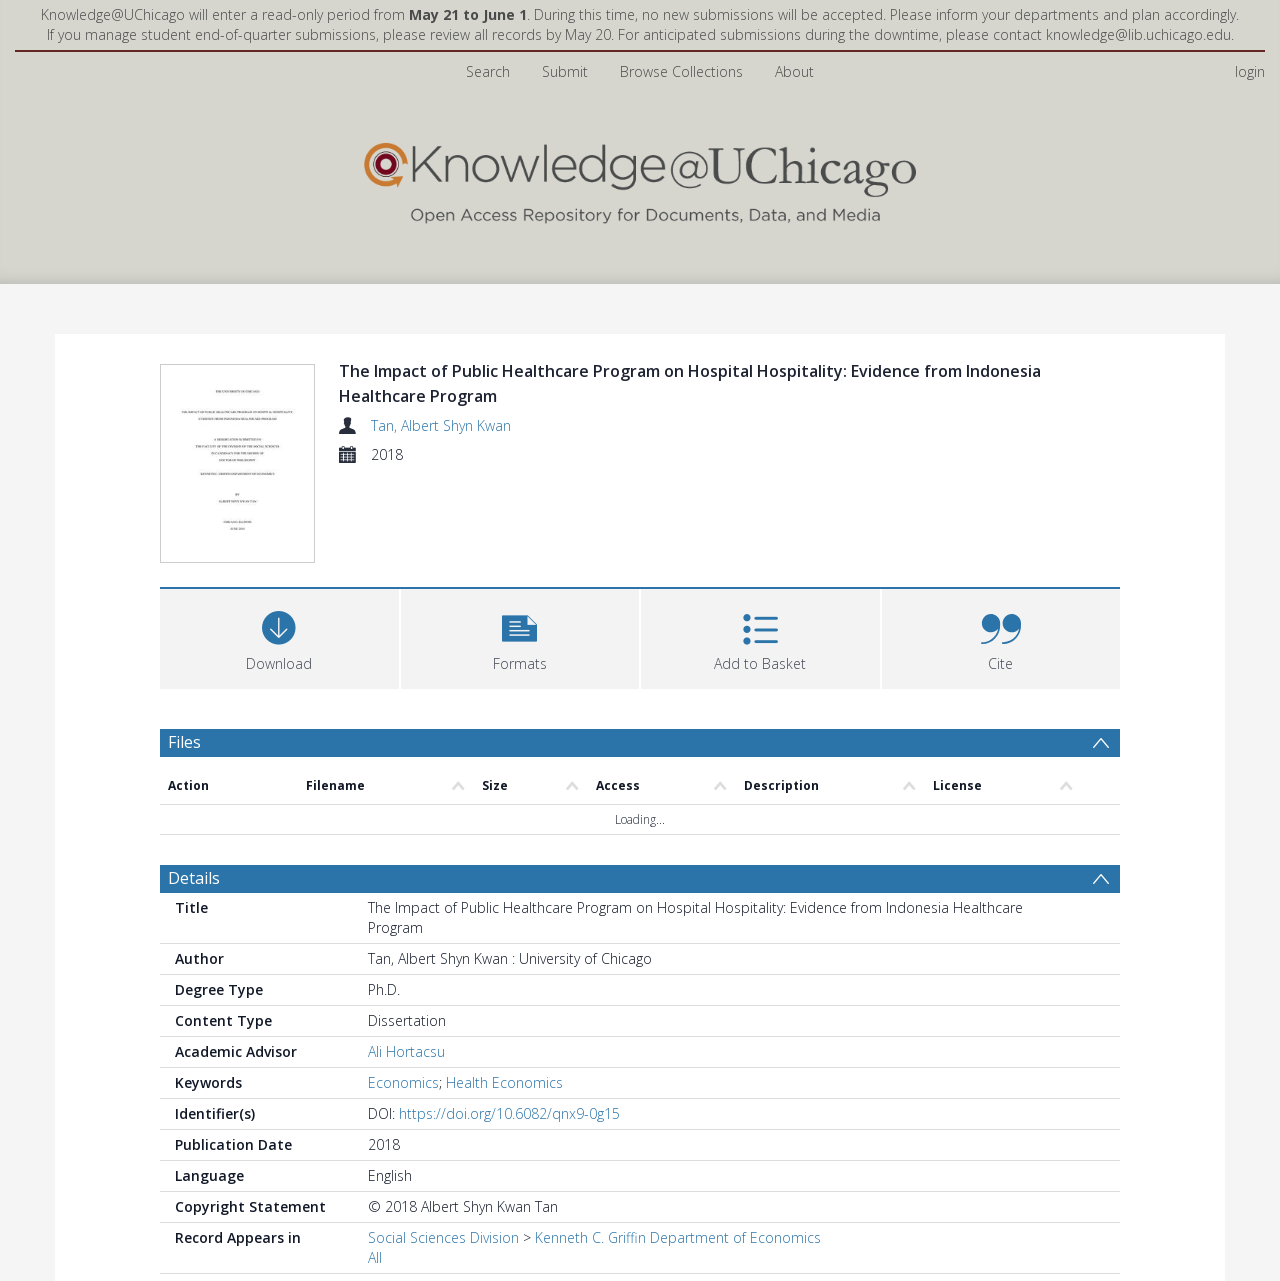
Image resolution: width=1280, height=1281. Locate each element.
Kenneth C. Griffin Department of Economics (678, 1145)
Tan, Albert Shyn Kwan (441, 425)
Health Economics (504, 990)
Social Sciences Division (443, 1145)
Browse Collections (681, 71)
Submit (565, 71)
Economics (403, 990)
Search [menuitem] (488, 71)
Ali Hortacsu (406, 959)
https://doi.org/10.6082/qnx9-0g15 (509, 1021)
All (375, 1165)
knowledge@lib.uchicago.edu (1138, 34)
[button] (520, 544)
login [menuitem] (1250, 71)
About (794, 71)
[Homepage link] (640, 178)
